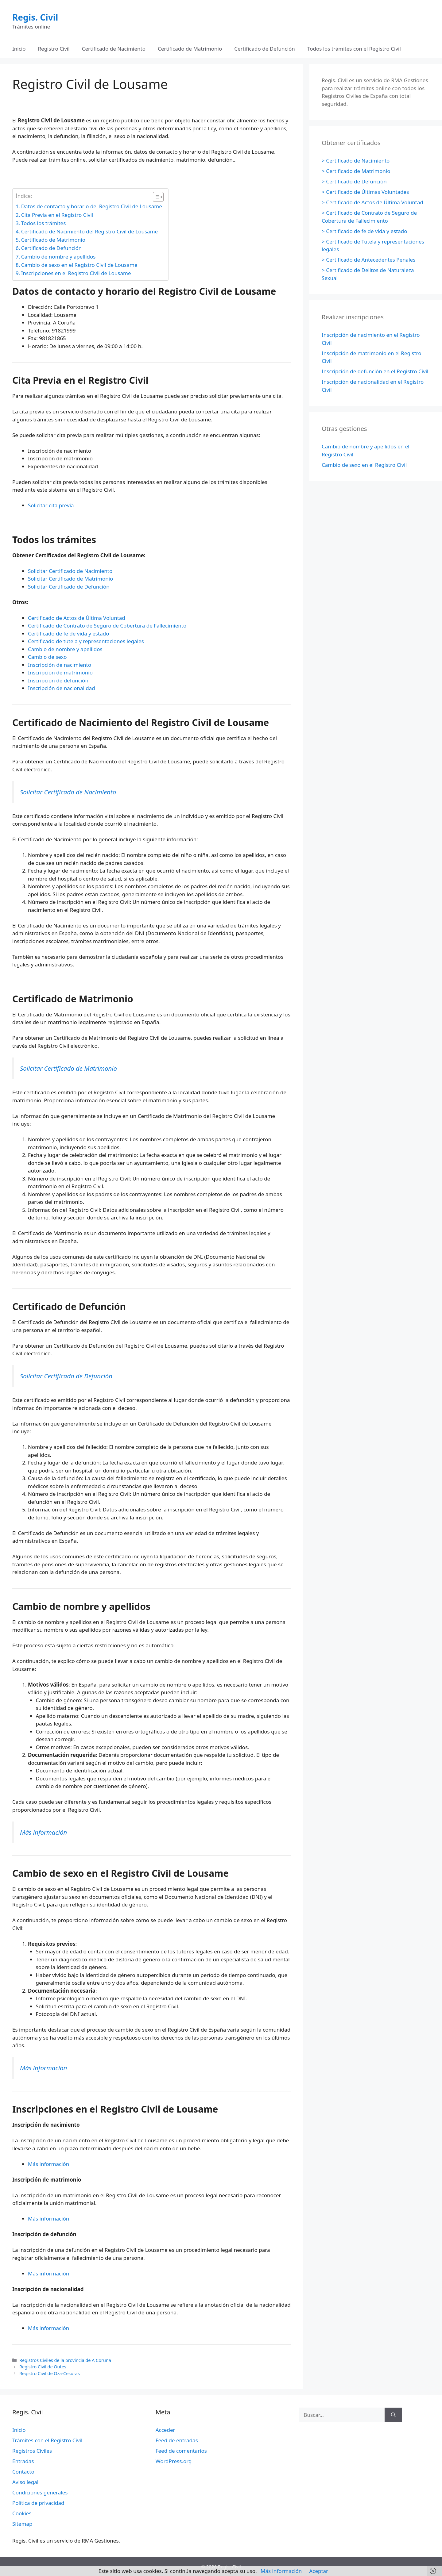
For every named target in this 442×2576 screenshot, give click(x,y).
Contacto (23, 2471)
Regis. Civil (35, 17)
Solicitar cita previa (51, 505)
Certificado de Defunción (264, 48)
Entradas (23, 2461)
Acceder (165, 2429)
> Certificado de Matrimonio (356, 171)
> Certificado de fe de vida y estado (364, 231)
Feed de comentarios (181, 2450)
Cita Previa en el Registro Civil (57, 214)
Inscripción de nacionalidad (61, 688)
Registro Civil (54, 48)
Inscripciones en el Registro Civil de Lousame (76, 273)
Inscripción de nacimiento (59, 664)
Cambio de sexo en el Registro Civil (364, 464)
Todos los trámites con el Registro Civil (354, 48)
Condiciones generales (40, 2492)
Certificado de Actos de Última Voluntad (76, 617)
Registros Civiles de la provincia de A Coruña (65, 2360)
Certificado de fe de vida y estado (68, 633)
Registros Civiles (32, 2450)
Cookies (22, 2513)
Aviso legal (25, 2482)
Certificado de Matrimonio (190, 48)
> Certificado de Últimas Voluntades (365, 191)
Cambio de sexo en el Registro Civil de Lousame (79, 264)
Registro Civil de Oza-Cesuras (49, 2373)
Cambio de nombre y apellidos (58, 256)
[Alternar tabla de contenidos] (155, 197)
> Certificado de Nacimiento (356, 160)
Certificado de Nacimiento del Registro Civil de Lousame (89, 231)
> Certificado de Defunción (354, 181)
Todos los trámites (43, 223)
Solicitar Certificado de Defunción (69, 586)
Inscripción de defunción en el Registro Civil (375, 371)
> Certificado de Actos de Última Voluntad (372, 202)
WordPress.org (174, 2461)
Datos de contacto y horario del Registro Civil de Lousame (91, 206)
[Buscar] (393, 2415)
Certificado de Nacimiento (113, 48)
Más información (43, 1832)
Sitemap (22, 2523)
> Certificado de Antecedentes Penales (368, 259)
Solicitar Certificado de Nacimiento (70, 570)
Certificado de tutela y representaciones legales (86, 641)
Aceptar (318, 2570)
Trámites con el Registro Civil (47, 2440)
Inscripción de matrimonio (60, 672)
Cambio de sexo (47, 656)
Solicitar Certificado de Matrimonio (70, 578)
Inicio (19, 48)
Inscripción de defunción (58, 680)
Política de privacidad (38, 2502)
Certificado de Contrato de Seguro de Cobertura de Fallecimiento (107, 625)
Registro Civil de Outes (42, 2367)
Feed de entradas (177, 2440)
